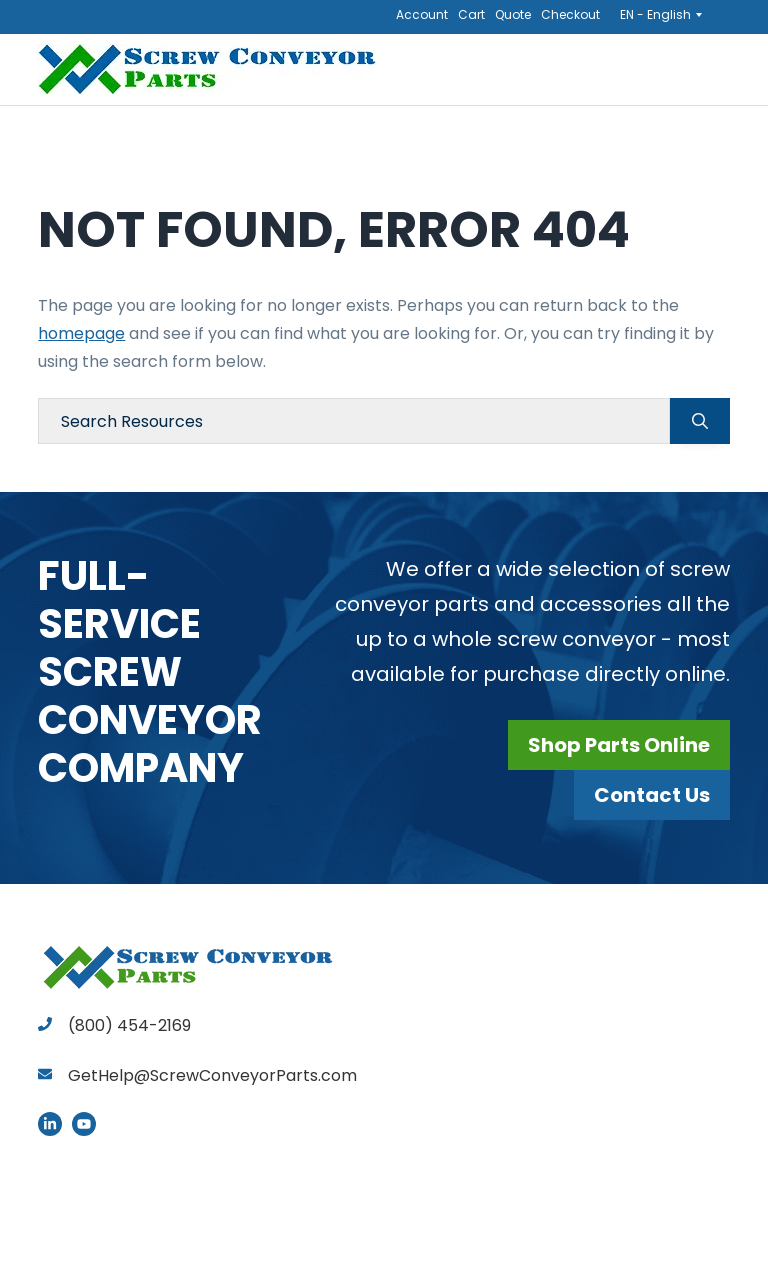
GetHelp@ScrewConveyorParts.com (212, 1075)
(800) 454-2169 (114, 1025)
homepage (81, 333)
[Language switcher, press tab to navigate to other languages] (667, 13)
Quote (513, 14)
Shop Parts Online (619, 745)
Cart (471, 14)
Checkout (570, 14)
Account (422, 14)
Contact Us (652, 795)
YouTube (84, 1124)
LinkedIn (50, 1124)
